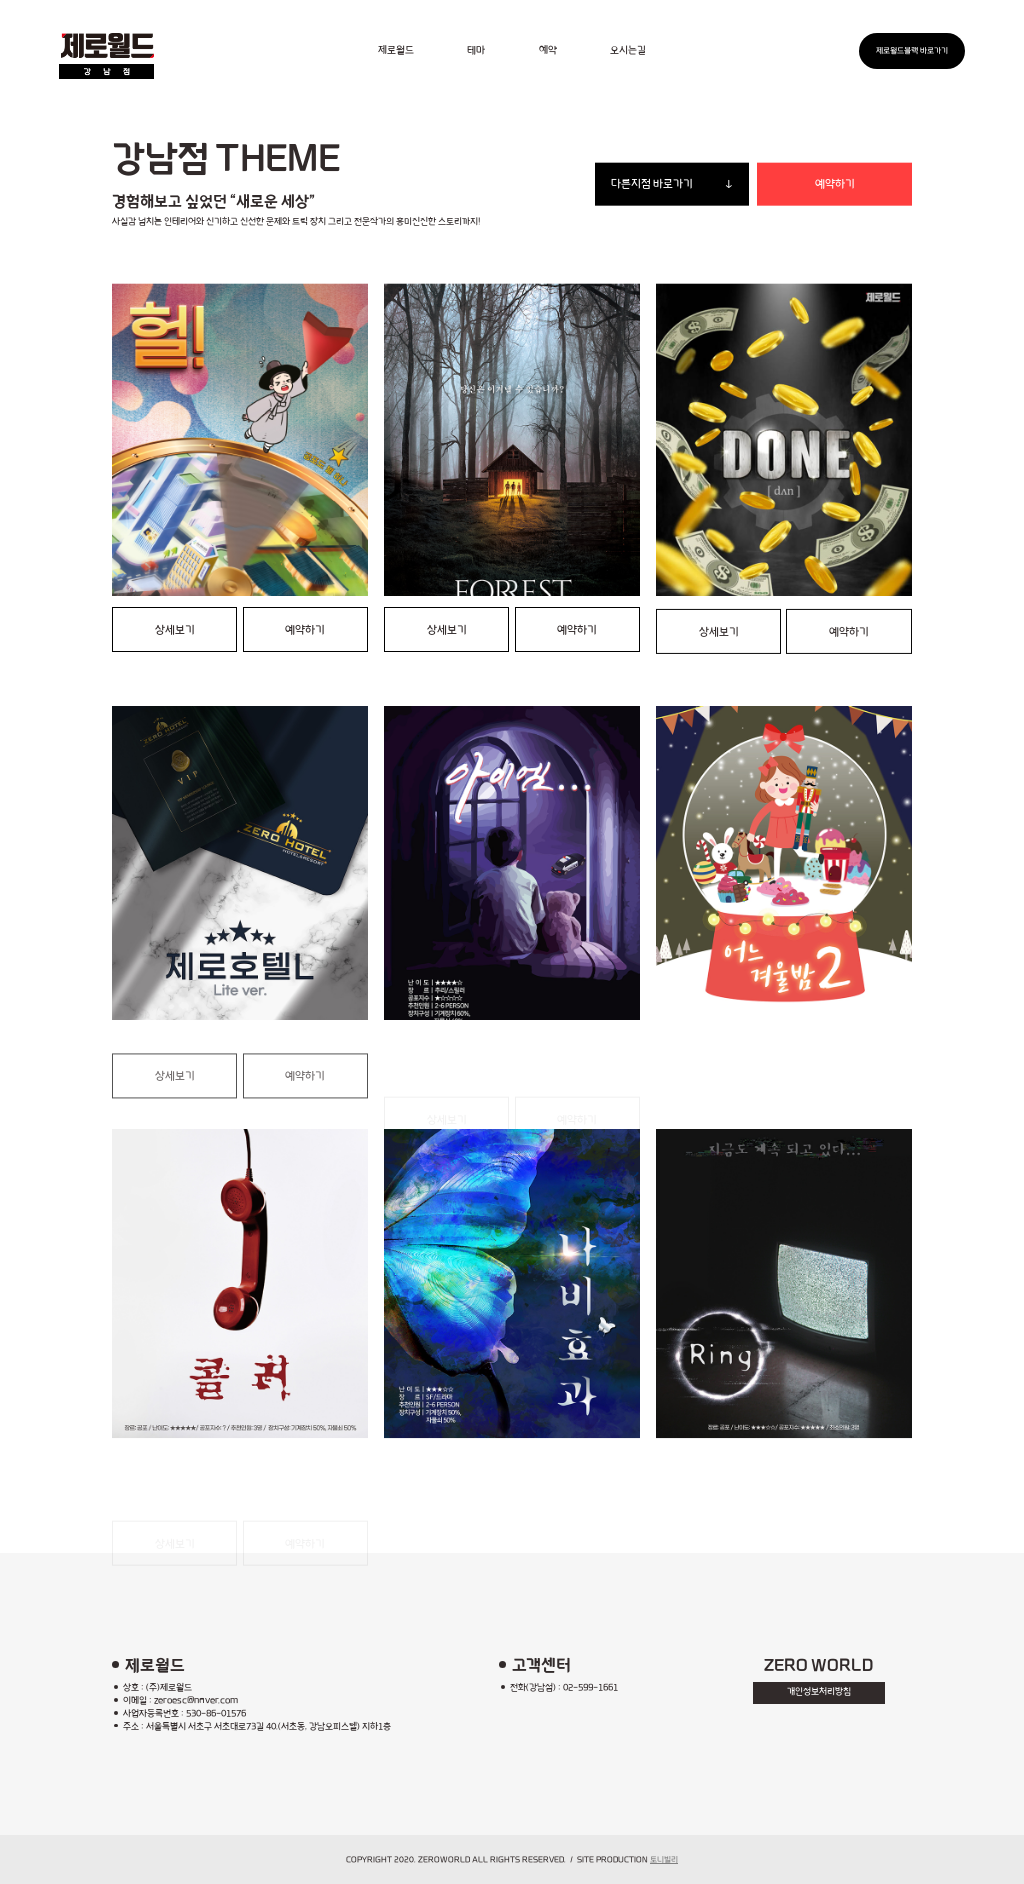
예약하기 (835, 184)
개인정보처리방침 (819, 1692)
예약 (548, 50)
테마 (476, 50)
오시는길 (628, 50)
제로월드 (396, 50)
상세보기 (175, 630)
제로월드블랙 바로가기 (912, 50)
